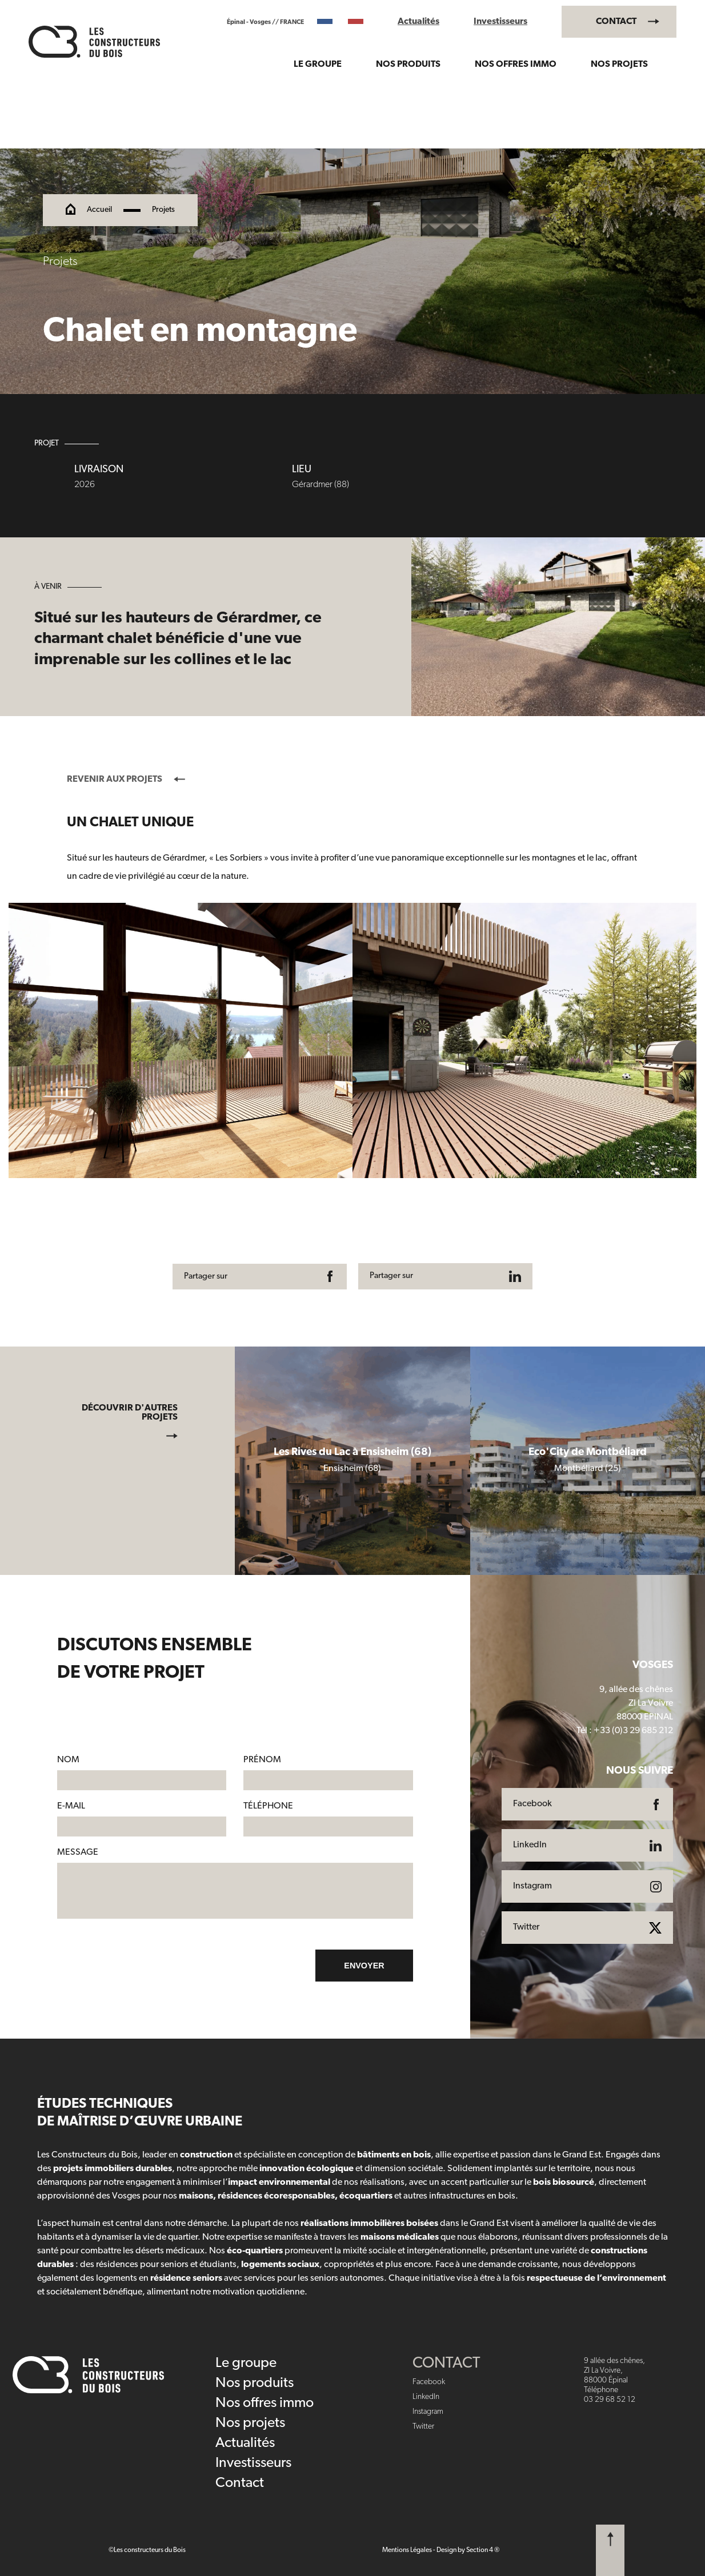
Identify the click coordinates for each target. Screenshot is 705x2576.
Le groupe (318, 64)
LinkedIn (425, 2397)
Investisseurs (500, 21)
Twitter (423, 2426)
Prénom (262, 1760)
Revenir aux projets (126, 779)
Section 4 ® (482, 2550)
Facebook (428, 2382)
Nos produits (408, 64)
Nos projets (619, 64)
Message (77, 1852)
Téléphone (268, 1806)
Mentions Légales (407, 2550)
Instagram (427, 2412)
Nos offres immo (515, 64)
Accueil (99, 210)
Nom (68, 1760)
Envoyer (364, 1965)
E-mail (71, 1806)
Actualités (418, 21)
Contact (616, 21)
